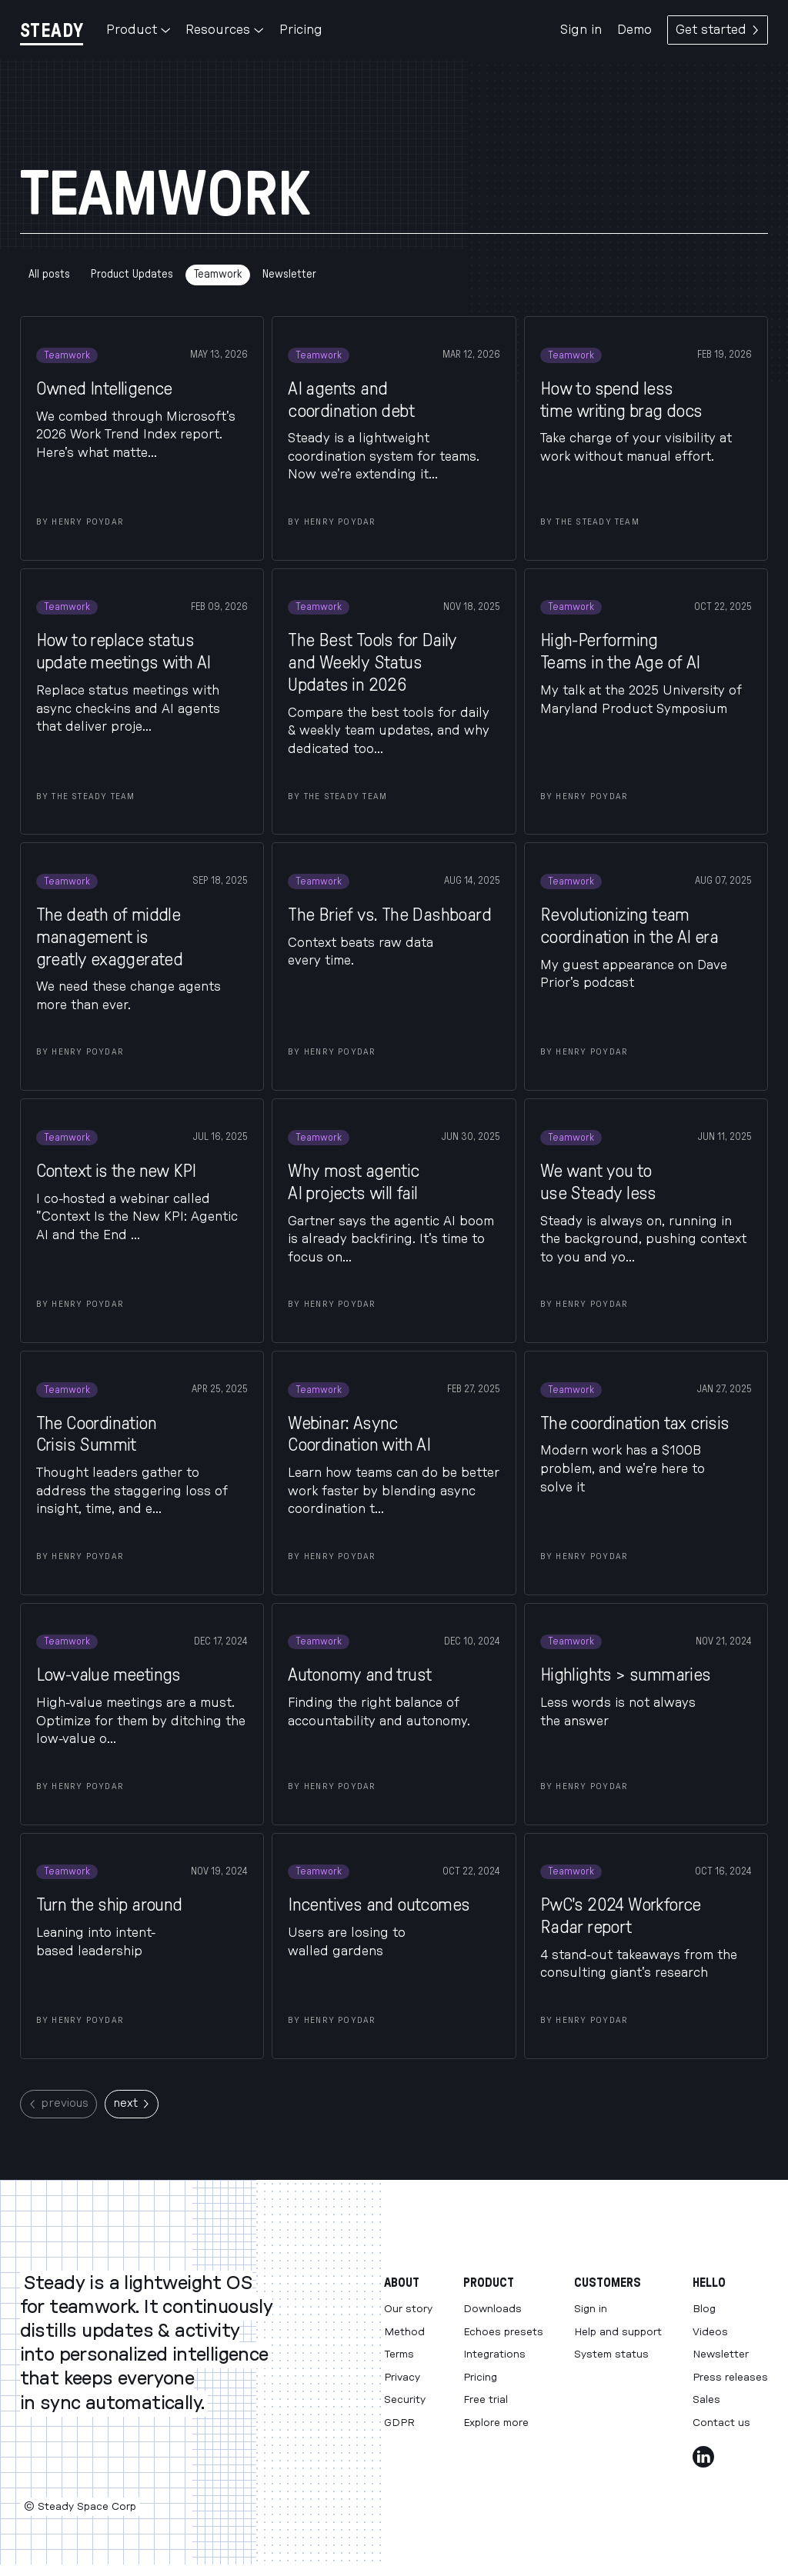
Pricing (300, 30)
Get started (718, 30)
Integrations (494, 2354)
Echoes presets (503, 2332)
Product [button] (138, 30)
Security (405, 2399)
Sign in (581, 30)
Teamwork (218, 274)
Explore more (496, 2423)
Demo (634, 30)
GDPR (399, 2423)
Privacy (402, 2377)
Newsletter (289, 274)
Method (404, 2332)
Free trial (485, 2399)
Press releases (730, 2377)
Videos (710, 2332)
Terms (399, 2354)
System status (611, 2354)
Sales (706, 2399)
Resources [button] (224, 30)
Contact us (721, 2423)
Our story (408, 2309)
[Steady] (51, 30)
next (131, 2103)
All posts (49, 274)
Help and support (618, 2332)
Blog (704, 2309)
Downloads (492, 2309)
